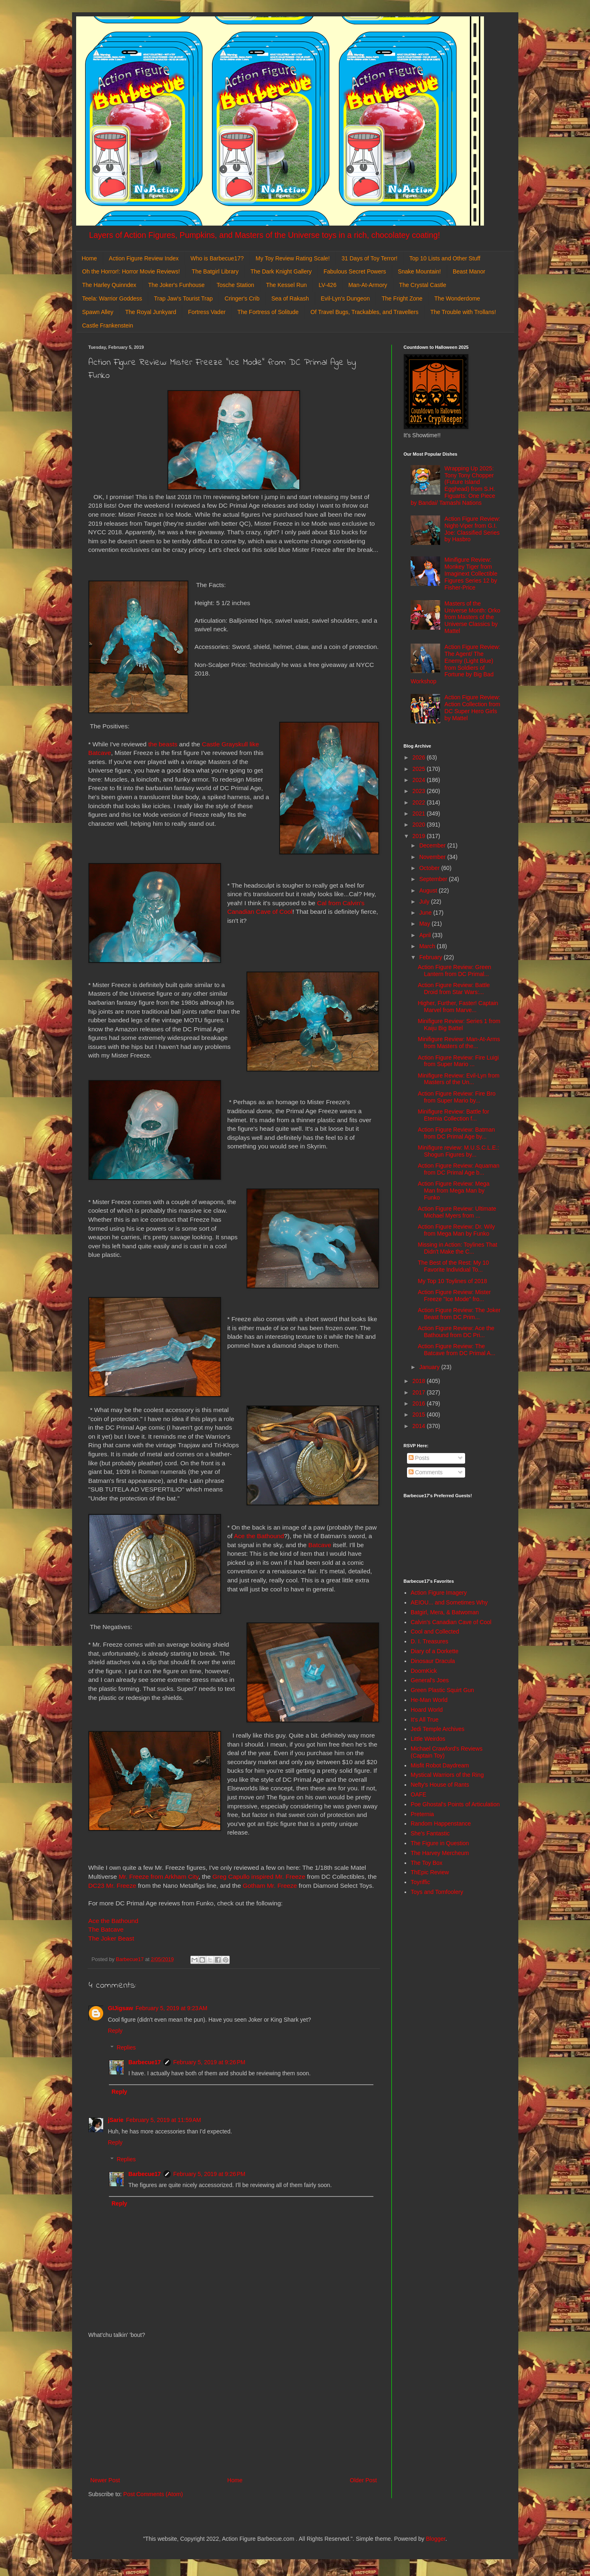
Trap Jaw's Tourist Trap (183, 298)
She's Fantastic (430, 1833)
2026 (419, 757)
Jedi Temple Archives (437, 1729)
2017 (419, 1392)
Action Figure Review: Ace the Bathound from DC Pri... (456, 1331)
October (430, 868)
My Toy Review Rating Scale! (292, 258)
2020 (419, 824)
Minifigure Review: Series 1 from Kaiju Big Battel (459, 1024)
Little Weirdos (428, 1738)
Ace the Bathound (259, 1535)
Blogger (435, 2538)
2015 (419, 1414)
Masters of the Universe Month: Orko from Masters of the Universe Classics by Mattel (472, 617)
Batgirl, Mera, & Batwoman (445, 1612)
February (431, 957)
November (433, 857)
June (426, 912)
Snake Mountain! (419, 271)
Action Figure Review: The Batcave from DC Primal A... (456, 1349)
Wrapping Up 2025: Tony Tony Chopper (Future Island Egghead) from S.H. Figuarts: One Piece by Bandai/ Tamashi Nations (453, 485)
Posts (419, 1458)
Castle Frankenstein (107, 325)
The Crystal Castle (422, 285)
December (433, 845)
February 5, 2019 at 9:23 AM (172, 2008)
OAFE (418, 1794)
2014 (419, 1426)
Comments (426, 1472)
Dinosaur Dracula (433, 1661)
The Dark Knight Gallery (281, 271)
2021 (419, 813)
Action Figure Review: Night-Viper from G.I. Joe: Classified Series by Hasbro (472, 528)
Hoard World (427, 1709)
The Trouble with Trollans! (463, 312)
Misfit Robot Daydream (440, 1765)
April (425, 935)
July (425, 901)
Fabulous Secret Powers (354, 271)
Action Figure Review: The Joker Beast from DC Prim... (459, 1313)
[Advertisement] (233, 2407)
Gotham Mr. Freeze (270, 1885)
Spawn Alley (97, 312)
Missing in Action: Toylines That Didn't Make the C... (457, 1248)
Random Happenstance (441, 1823)
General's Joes (430, 1680)
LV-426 (327, 285)
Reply (115, 2030)
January (430, 1367)
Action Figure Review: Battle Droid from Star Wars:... (454, 988)
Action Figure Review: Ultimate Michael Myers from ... (457, 1212)
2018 (419, 1381)
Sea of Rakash (290, 298)
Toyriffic (420, 1882)
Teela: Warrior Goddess (112, 298)
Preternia (422, 1814)
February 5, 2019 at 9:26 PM (209, 2062)
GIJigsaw (120, 2008)
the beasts (162, 744)
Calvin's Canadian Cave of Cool (451, 1622)
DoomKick (424, 1671)
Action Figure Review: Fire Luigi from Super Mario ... (458, 1061)
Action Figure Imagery (439, 1592)
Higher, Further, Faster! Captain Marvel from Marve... (458, 1006)
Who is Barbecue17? (217, 258)
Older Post (363, 2480)
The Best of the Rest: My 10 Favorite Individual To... (453, 1266)
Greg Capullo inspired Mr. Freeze (258, 1876)
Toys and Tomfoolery (437, 1892)
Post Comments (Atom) (153, 2494)
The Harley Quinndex (109, 285)
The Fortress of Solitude (267, 312)
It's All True (425, 1719)
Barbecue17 (145, 2062)
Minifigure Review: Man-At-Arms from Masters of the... (459, 1042)
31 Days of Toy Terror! (369, 258)
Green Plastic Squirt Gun (442, 1690)
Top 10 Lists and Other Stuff (444, 258)
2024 (419, 780)
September (434, 879)
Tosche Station (235, 285)
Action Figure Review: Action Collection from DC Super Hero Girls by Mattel (472, 707)
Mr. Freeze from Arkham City (159, 1876)
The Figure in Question (440, 1843)
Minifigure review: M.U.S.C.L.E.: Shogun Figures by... (458, 1151)
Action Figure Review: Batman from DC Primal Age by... (456, 1133)
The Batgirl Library (215, 271)
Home (89, 258)
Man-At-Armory (367, 285)
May (425, 923)
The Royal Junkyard (150, 312)
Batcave (319, 1544)
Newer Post (105, 2480)
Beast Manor (469, 271)
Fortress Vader (207, 312)
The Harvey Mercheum (440, 1853)
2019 (419, 836)
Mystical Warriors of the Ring (447, 1775)
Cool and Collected (435, 1631)
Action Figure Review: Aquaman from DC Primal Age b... (458, 1169)
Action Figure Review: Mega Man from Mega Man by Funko (453, 1190)
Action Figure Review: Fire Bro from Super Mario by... (456, 1097)
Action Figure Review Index (144, 258)
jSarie (116, 2120)
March (428, 946)
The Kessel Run (286, 285)
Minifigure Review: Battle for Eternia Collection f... (453, 1115)
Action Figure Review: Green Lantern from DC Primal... (454, 970)
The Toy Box (427, 1863)
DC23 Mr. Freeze (112, 1885)
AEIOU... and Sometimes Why (449, 1602)
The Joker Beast (111, 1938)
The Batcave (106, 1929)
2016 (419, 1403)
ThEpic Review (430, 1872)
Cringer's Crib (242, 298)
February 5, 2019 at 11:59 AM (163, 2120)
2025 (419, 769)
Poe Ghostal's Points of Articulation (455, 1804)
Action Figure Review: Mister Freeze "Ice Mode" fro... (454, 1295)
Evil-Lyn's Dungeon (345, 298)
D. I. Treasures (429, 1641)
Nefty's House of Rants (440, 1784)
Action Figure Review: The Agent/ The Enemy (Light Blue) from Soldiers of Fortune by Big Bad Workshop (455, 664)
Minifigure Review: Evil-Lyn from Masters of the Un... (458, 1079)
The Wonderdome (457, 298)
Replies (126, 2047)
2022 (419, 802)
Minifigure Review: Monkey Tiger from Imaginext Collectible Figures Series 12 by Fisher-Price (471, 573)
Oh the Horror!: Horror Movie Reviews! (131, 271)
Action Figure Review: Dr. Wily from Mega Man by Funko (456, 1230)
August (429, 890)
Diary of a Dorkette (435, 1651)
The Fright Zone (402, 298)
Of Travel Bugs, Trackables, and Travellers (364, 312)
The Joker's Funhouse (176, 285)
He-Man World (429, 1700)
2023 (419, 791)
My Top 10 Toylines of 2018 (452, 1281)
